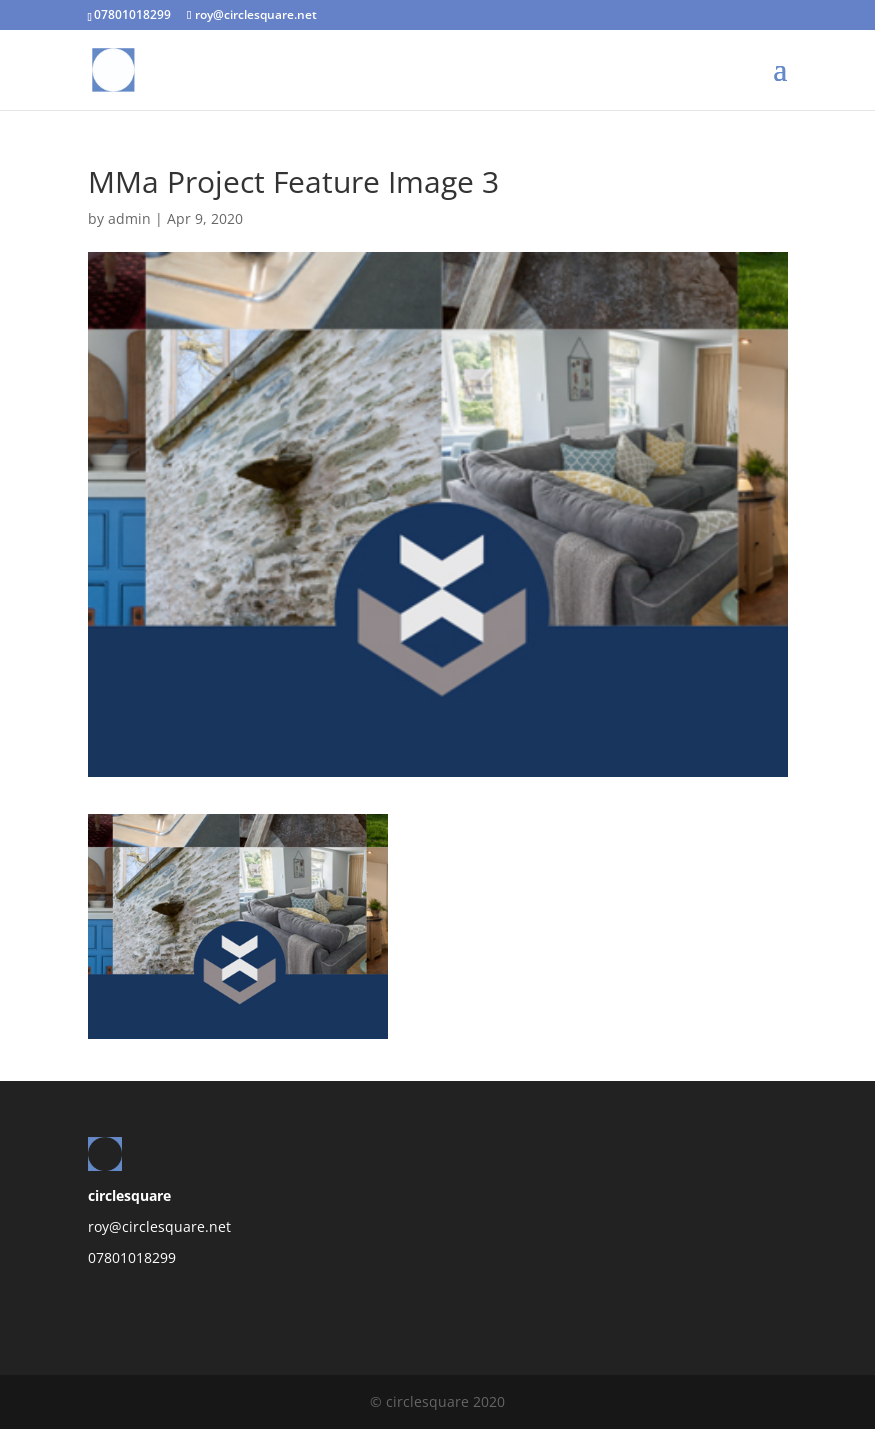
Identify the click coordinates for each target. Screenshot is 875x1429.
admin (129, 218)
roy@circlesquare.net (159, 1226)
